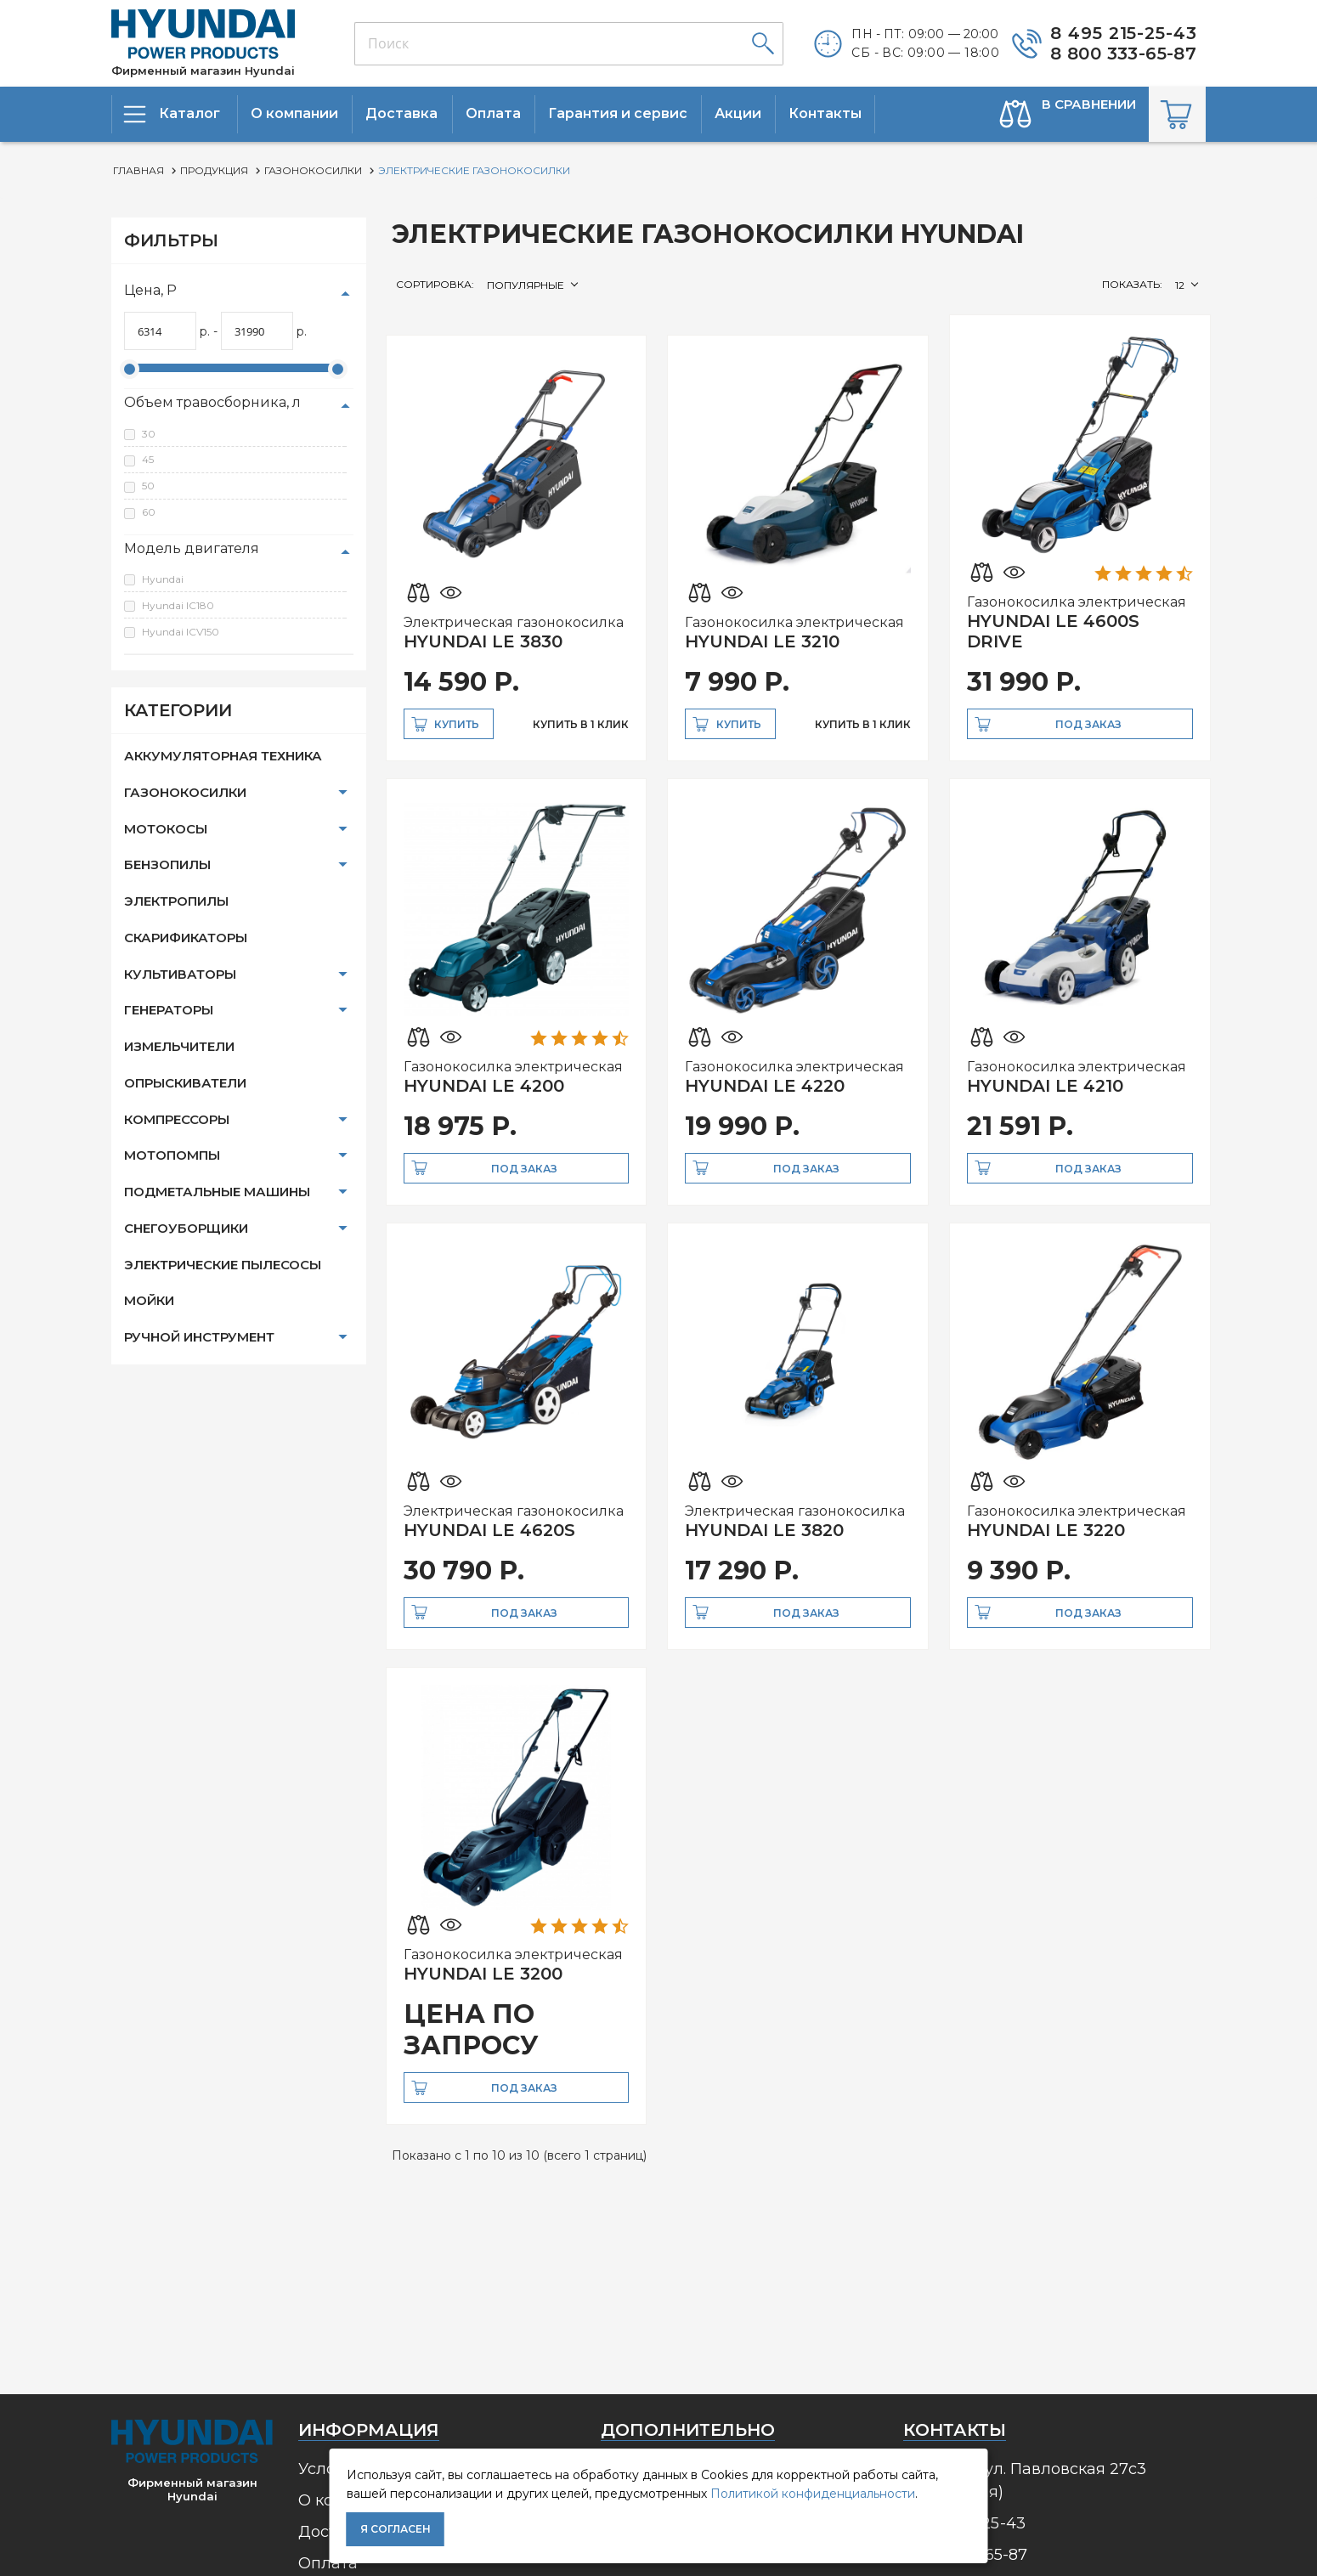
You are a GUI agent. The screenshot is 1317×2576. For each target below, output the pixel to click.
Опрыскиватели (185, 1083)
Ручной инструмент (199, 1337)
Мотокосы (165, 829)
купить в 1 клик (581, 724)
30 (148, 433)
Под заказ (1088, 724)
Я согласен (395, 2528)
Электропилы (176, 901)
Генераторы (168, 1010)
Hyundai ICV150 (180, 631)
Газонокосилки (185, 792)
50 (148, 485)
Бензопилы (167, 864)
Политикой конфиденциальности (812, 2493)
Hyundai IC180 (178, 605)
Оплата (328, 2563)
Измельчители (179, 1046)
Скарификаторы (185, 937)
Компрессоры (176, 1119)
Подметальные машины (217, 1191)
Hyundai (163, 579)
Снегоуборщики (186, 1228)
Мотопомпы (172, 1155)
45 (148, 459)
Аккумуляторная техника (223, 756)
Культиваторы (180, 974)
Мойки (149, 1300)
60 (148, 512)
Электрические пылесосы (222, 1265)
